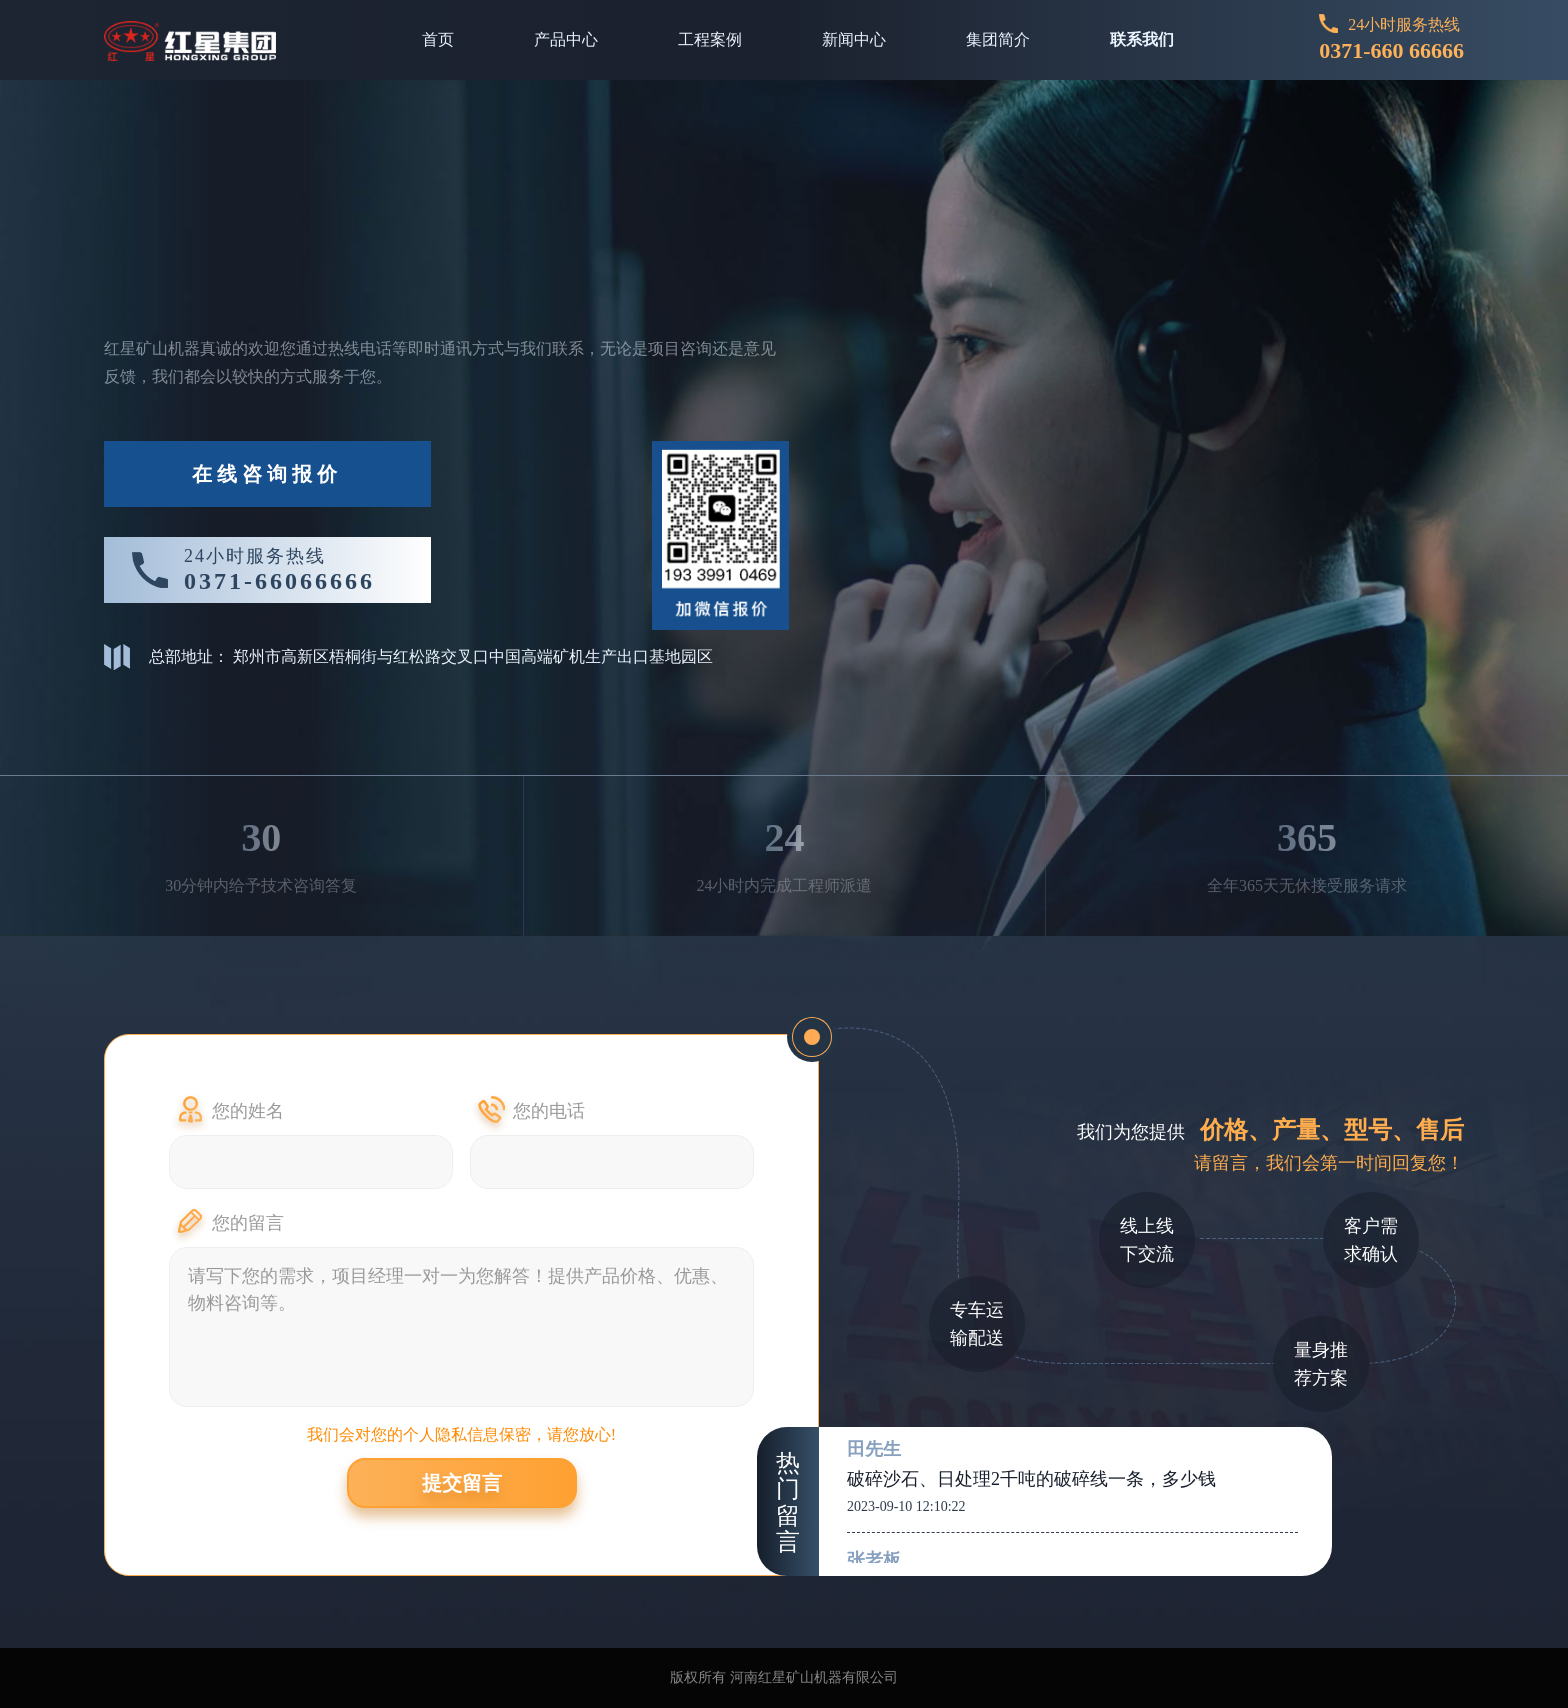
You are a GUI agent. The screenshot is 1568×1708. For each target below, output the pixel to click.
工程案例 (710, 39)
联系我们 (1142, 39)
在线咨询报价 (267, 474)
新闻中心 (854, 39)
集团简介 (998, 39)
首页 (438, 39)
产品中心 (566, 39)
